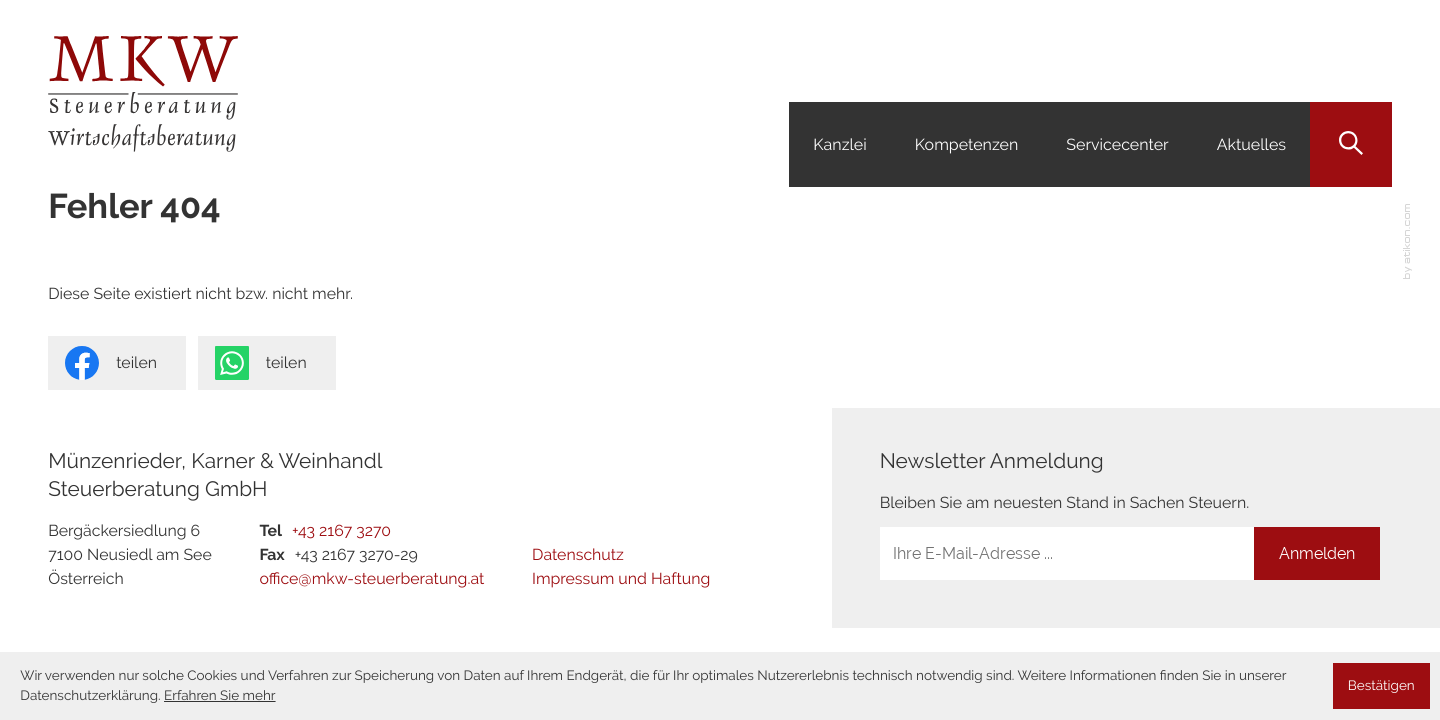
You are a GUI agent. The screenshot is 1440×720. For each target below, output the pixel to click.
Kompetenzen (967, 144)
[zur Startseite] (143, 94)
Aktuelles (1251, 144)
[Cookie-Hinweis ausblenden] (1381, 686)
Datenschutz (578, 554)
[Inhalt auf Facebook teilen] (117, 363)
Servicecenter (1117, 144)
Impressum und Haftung (621, 578)
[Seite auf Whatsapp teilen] (267, 363)
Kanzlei (839, 144)
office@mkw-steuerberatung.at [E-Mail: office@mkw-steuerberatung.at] (371, 578)
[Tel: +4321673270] (341, 531)
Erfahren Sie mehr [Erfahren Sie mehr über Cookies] (220, 696)
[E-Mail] (1067, 553)
